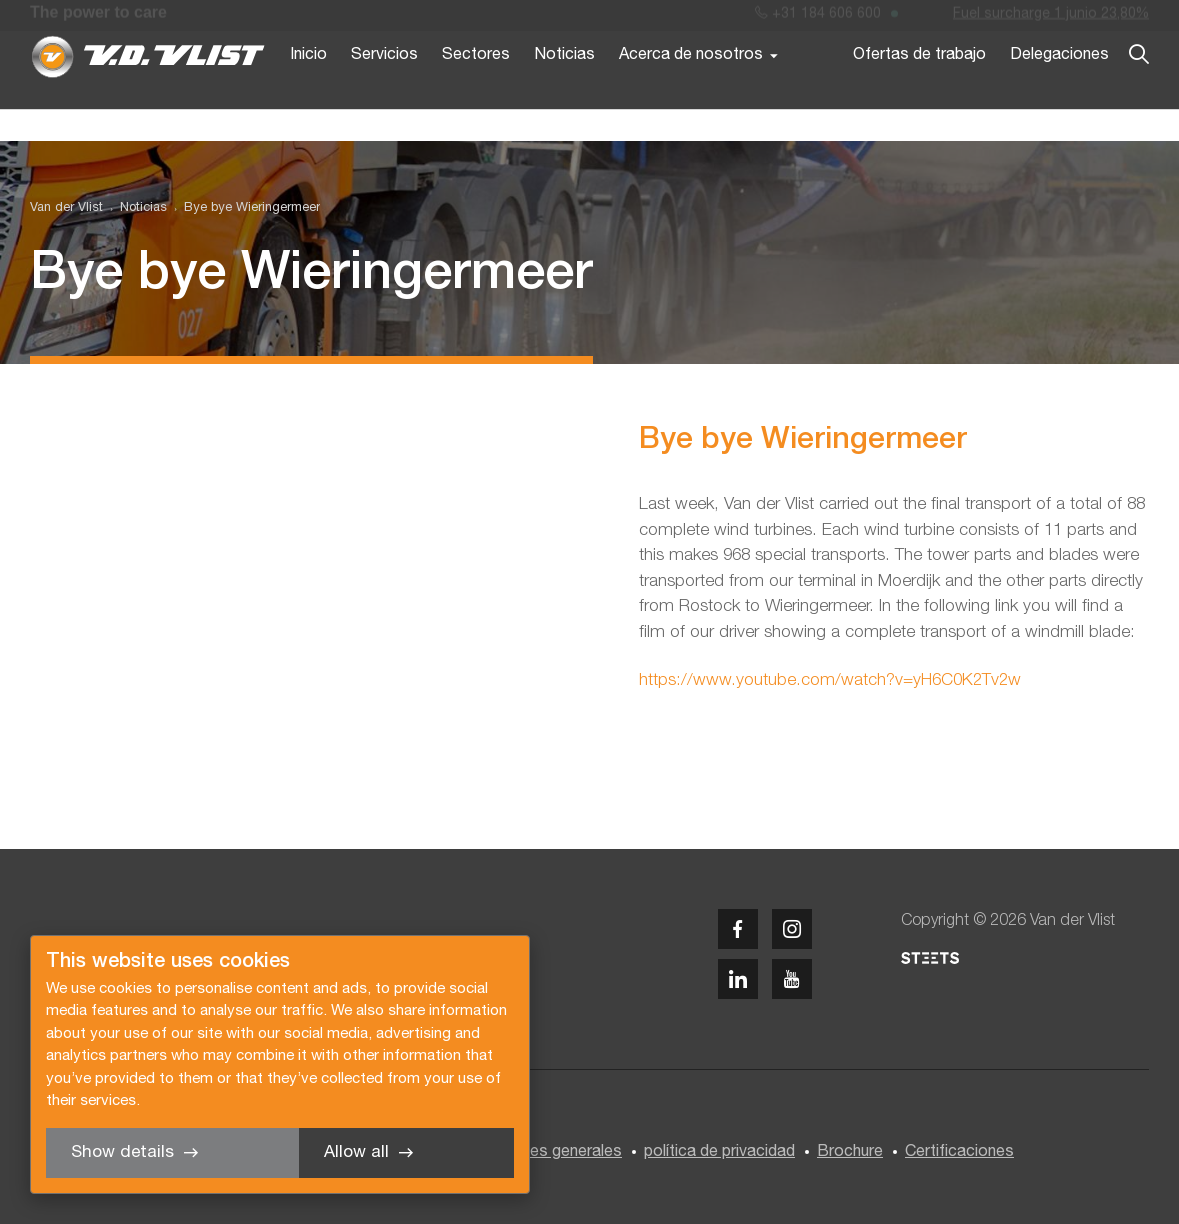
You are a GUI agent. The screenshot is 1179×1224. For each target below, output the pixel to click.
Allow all (356, 1152)
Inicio (308, 88)
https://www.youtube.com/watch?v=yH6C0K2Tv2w (830, 680)
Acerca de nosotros (691, 88)
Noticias (564, 88)
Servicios (384, 88)
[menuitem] (135, 208)
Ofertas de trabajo (919, 88)
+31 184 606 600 (818, 18)
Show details (122, 1152)
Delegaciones (1059, 88)
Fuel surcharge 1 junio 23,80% (1051, 18)
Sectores (476, 88)
